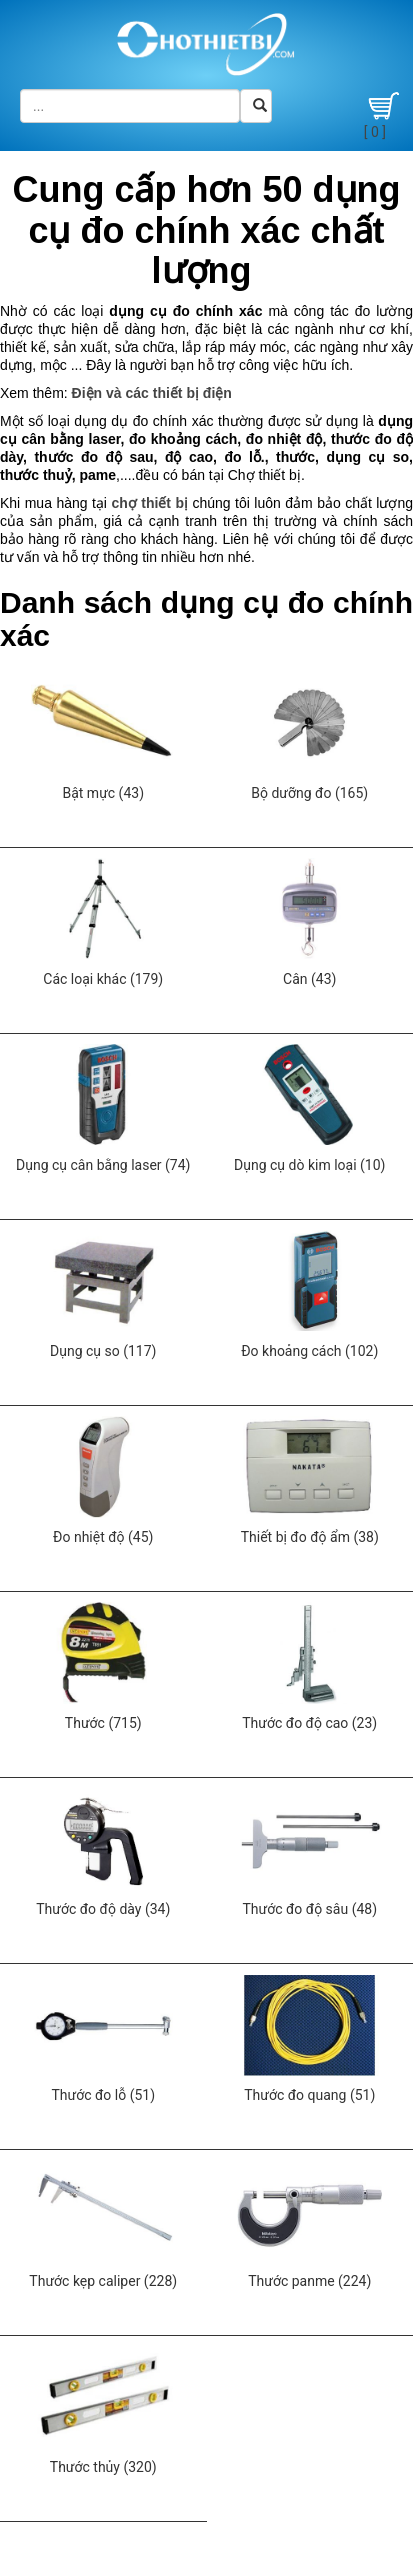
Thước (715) (103, 1723)
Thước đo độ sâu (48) (309, 1909)
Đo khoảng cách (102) (309, 1351)
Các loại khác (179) (103, 979)
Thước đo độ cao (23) (309, 1723)
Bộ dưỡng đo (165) (309, 793)
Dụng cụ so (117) (103, 1351)
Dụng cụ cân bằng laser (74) (103, 1165)
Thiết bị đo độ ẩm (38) (310, 1537)
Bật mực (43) (103, 793)
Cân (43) (309, 979)
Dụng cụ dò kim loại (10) (309, 1165)
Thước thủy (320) (103, 2467)
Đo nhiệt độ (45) (103, 1537)
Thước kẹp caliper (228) (103, 2281)
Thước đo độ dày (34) (103, 1909)
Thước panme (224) (309, 2281)
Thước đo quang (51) (309, 2095)
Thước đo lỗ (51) (103, 2095)
